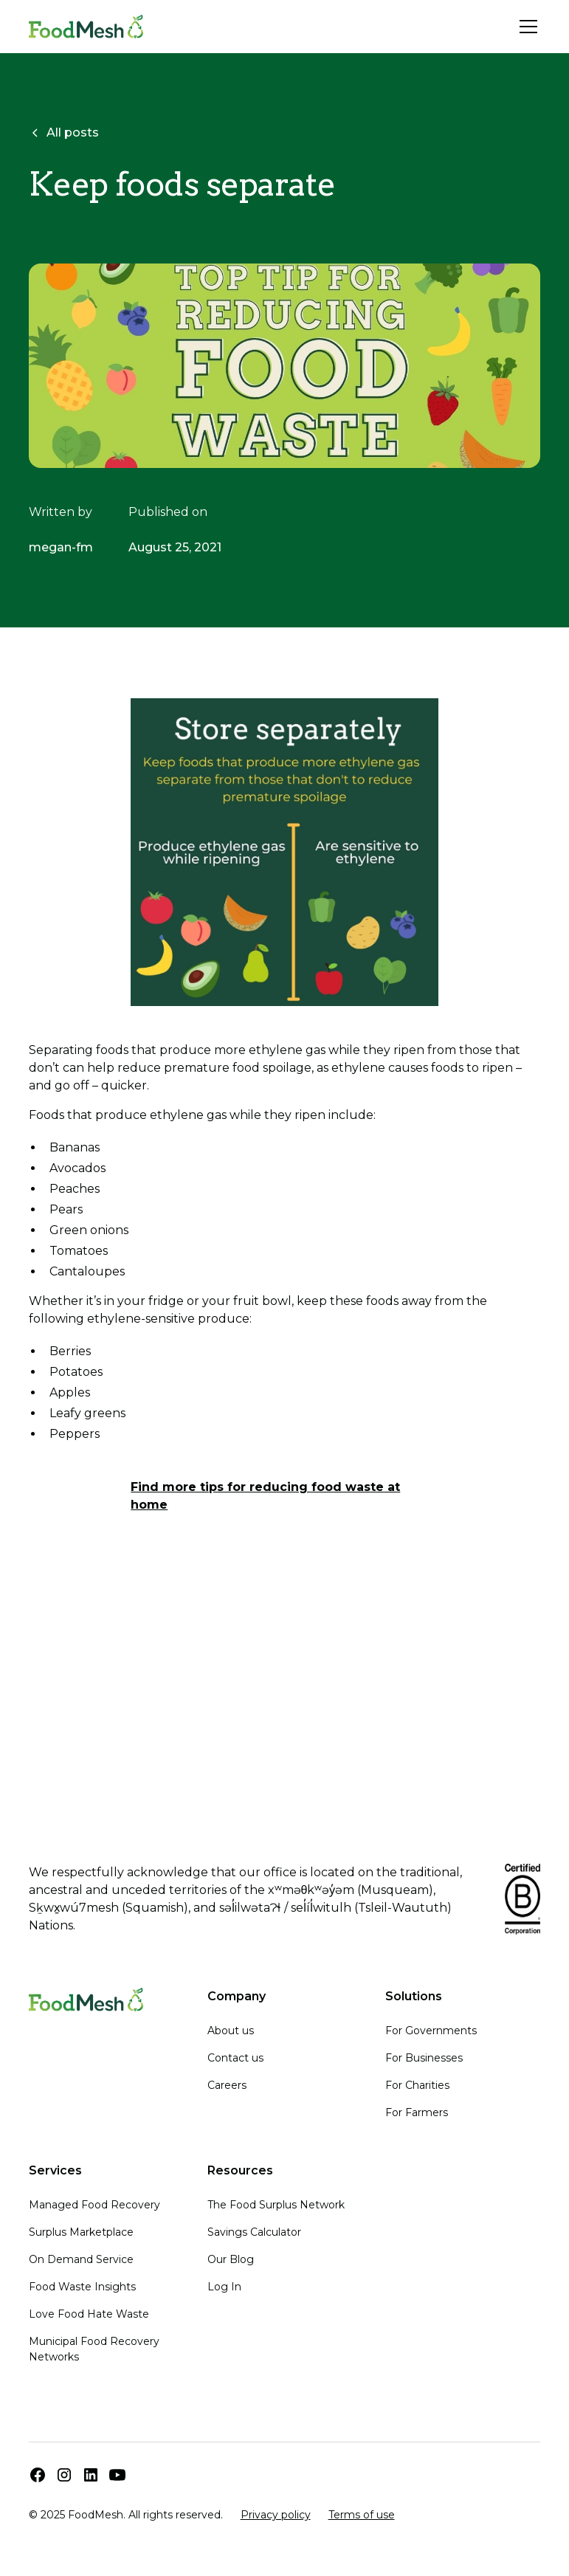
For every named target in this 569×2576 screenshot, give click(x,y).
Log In (224, 2286)
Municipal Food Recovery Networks (94, 2349)
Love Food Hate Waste (89, 2314)
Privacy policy (276, 2514)
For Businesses (424, 2057)
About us (230, 2030)
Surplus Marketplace (81, 2232)
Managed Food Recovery (94, 2204)
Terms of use (361, 2514)
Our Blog (230, 2259)
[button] (525, 26)
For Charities (417, 2085)
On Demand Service (81, 2259)
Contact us (235, 2057)
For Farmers (416, 2112)
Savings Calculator (254, 2232)
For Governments (431, 2030)
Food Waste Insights (82, 2286)
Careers (226, 2085)
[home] (86, 26)
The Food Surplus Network (276, 2204)
